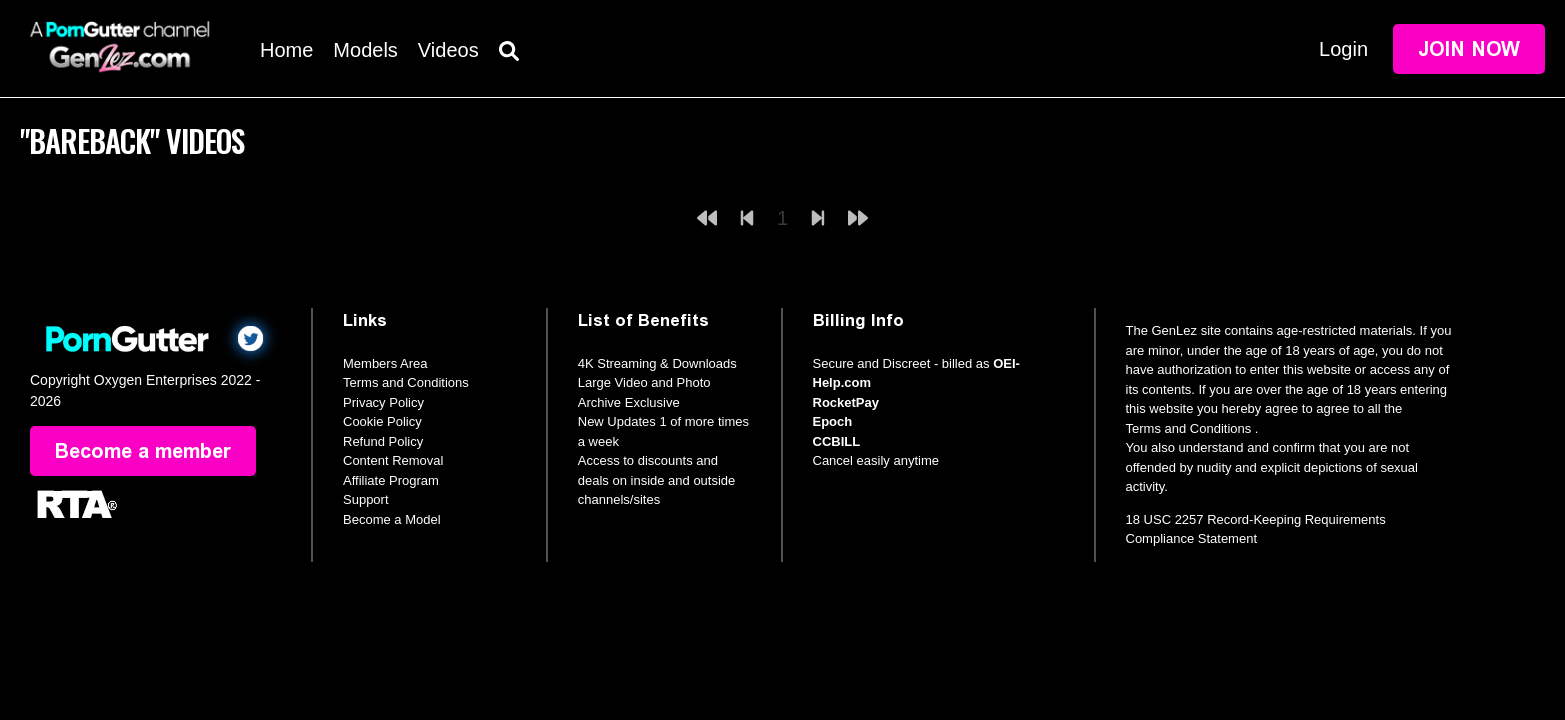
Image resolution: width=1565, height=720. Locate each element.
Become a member (143, 451)
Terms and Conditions (406, 382)
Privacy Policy (383, 402)
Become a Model (392, 519)
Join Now (1469, 49)
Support (366, 499)
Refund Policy (383, 441)
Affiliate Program (391, 480)
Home (286, 50)
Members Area (385, 363)
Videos (448, 50)
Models (365, 50)
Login (1343, 49)
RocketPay (846, 402)
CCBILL (837, 441)
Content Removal (393, 460)
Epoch (833, 421)
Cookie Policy (382, 421)
